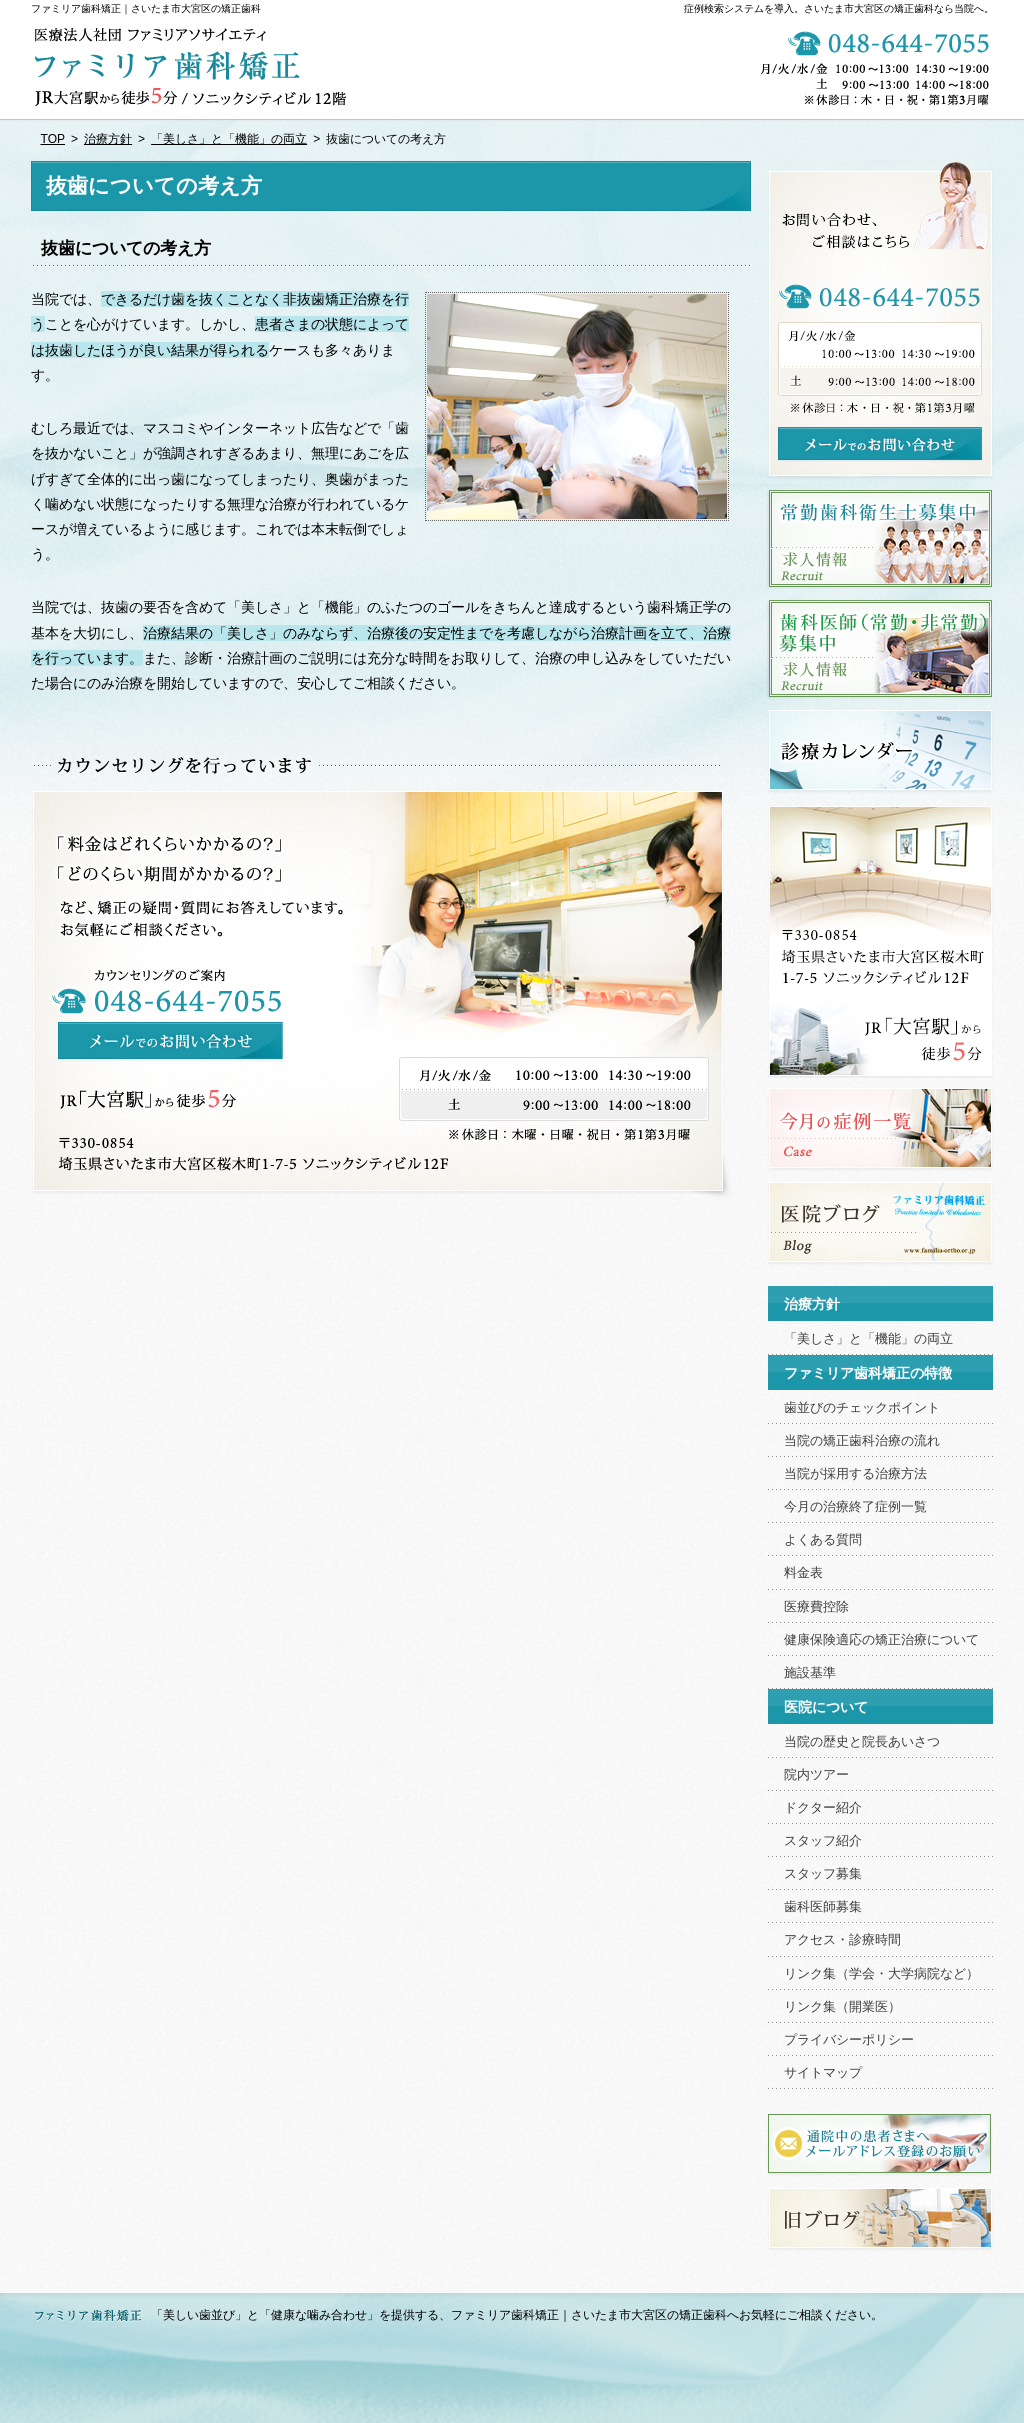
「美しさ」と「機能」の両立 (868, 1339)
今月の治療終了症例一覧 (855, 1507)
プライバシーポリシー (849, 2040)
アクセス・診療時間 (842, 1940)
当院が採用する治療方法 (855, 1474)
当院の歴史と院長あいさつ (862, 1742)
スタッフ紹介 (823, 1841)
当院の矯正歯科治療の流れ (862, 1441)
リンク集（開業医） (842, 2007)
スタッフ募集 (823, 1874)
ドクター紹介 (823, 1808)
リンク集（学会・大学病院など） (881, 1974)
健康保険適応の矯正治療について (881, 1640)
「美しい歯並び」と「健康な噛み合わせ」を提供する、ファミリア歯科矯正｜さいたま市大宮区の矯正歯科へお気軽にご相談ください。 (517, 2315)
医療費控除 (816, 1607)
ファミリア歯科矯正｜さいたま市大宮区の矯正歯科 (146, 8)
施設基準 (810, 1673)
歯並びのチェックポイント (862, 1408)
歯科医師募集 (823, 1907)
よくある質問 (823, 1540)
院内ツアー (816, 1775)
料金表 (803, 1573)
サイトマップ (823, 2073)
